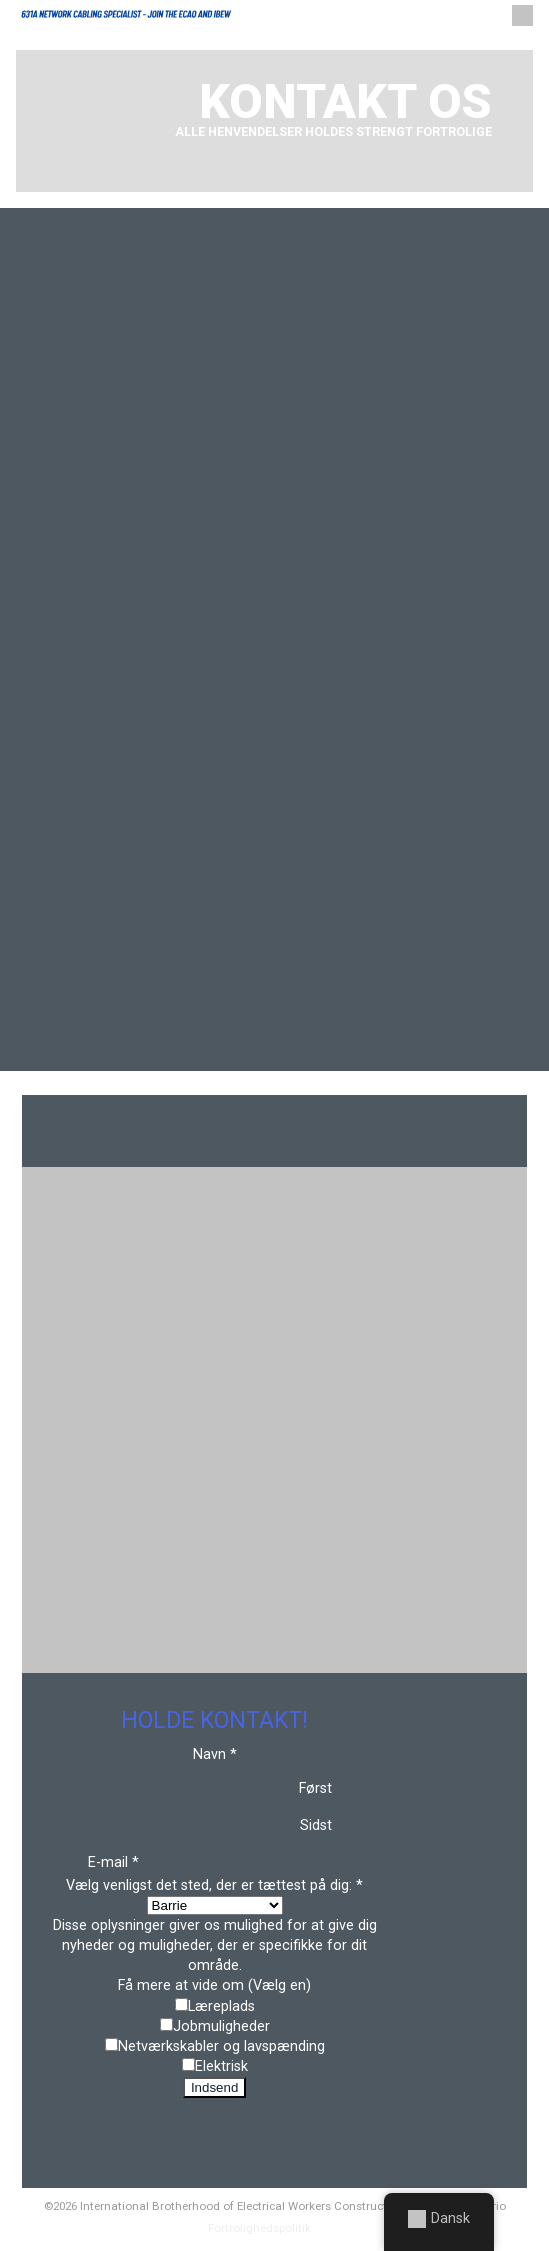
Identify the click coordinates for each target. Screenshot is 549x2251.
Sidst (316, 1825)
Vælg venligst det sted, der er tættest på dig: (214, 1885)
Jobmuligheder (221, 2026)
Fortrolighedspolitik (259, 2228)
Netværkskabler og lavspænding (221, 2046)
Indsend (214, 2087)
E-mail (113, 1862)
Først (315, 1788)
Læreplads (221, 2006)
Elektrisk (221, 2066)
